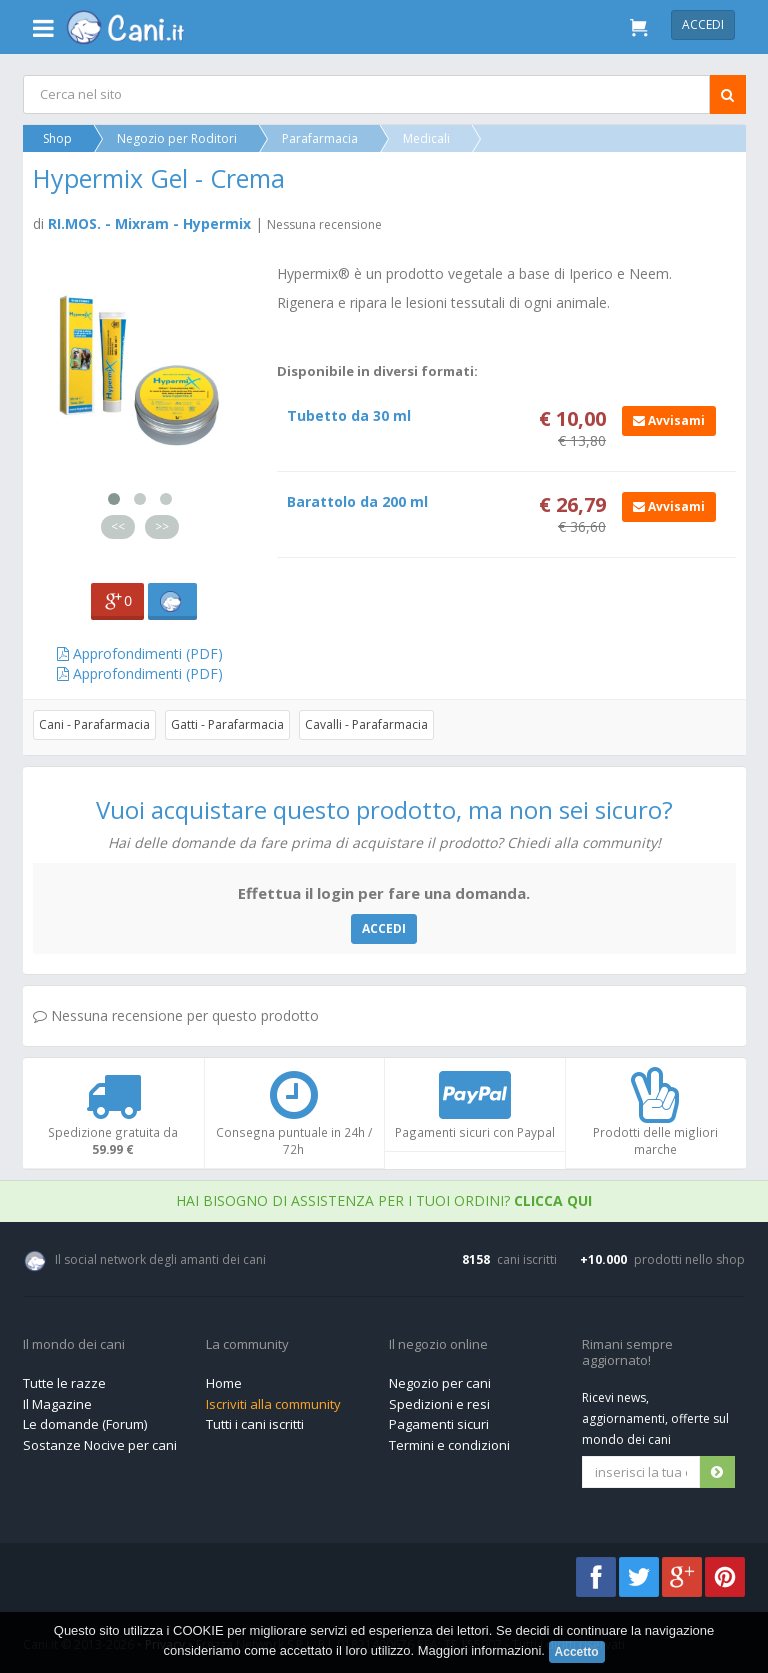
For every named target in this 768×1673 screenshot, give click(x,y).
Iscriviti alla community (273, 1404)
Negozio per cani (440, 1383)
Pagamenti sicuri (439, 1424)
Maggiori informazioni (480, 1650)
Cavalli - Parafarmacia (367, 724)
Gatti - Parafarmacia (228, 724)
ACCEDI (384, 928)
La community (247, 1345)
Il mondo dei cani (74, 1345)
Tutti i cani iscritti (255, 1424)
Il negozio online (438, 1345)
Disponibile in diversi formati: (377, 371)
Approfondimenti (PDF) (140, 653)
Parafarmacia (321, 138)
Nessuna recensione (325, 224)
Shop (58, 138)
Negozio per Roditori (178, 138)
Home (224, 1383)
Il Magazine (57, 1404)
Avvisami (667, 420)
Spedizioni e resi (439, 1404)
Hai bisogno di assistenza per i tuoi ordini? (384, 1200)
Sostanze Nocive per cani (100, 1445)
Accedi (703, 24)
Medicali (427, 138)
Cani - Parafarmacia (95, 724)
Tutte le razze (64, 1383)
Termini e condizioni (449, 1445)
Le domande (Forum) (85, 1424)
